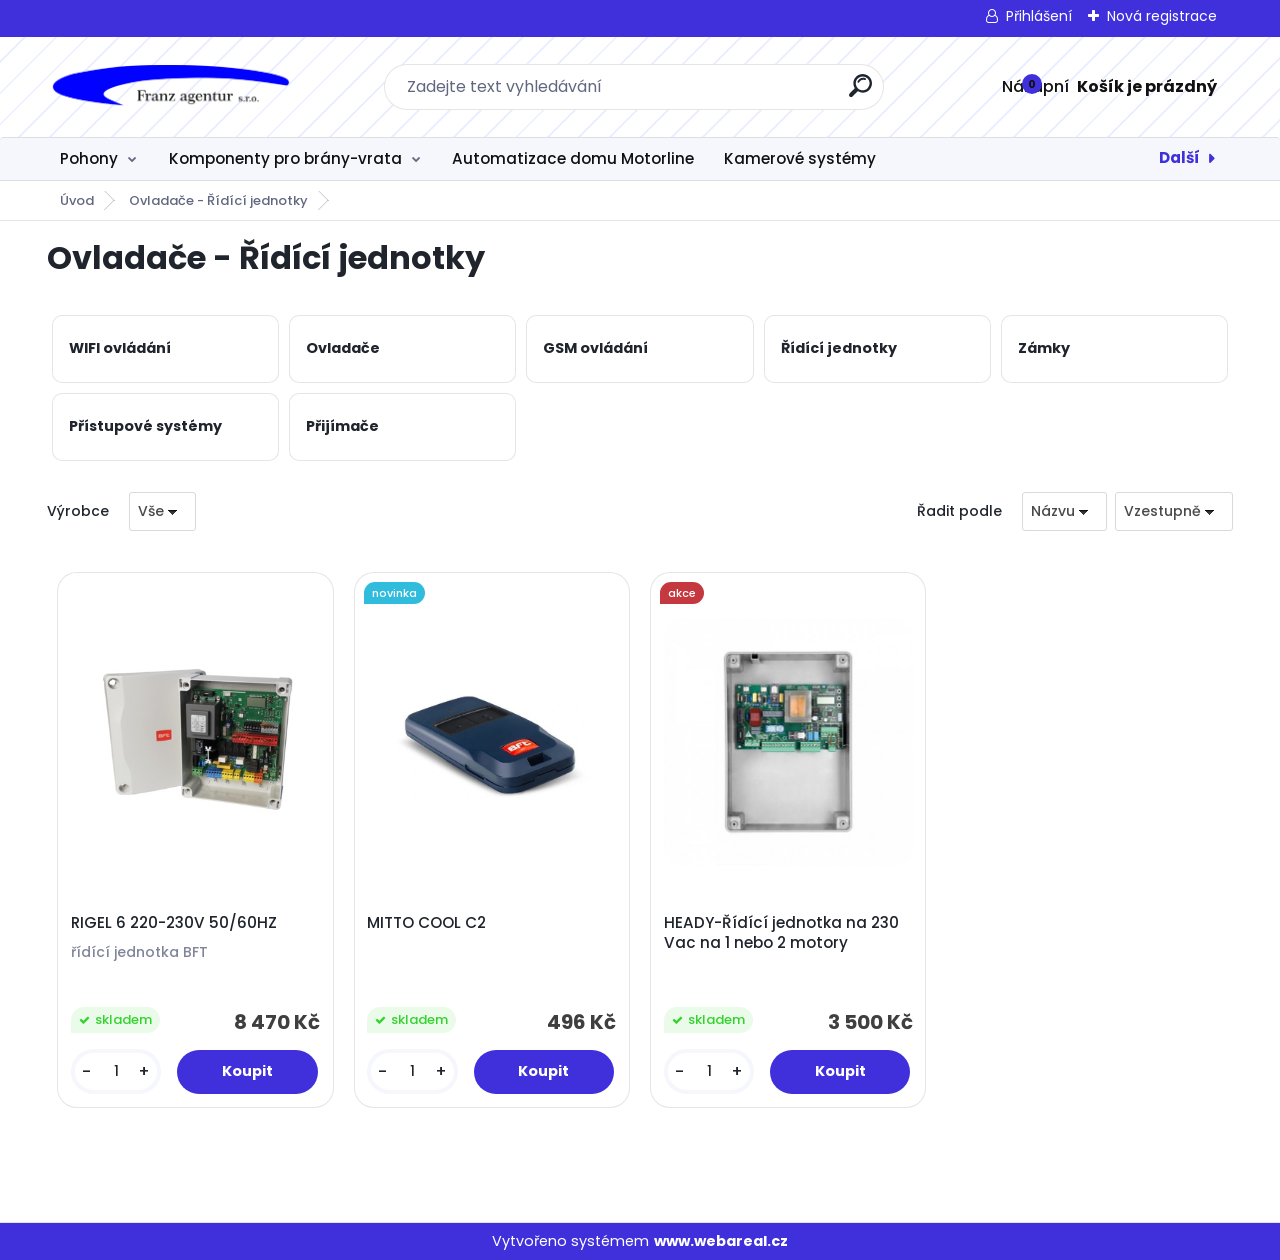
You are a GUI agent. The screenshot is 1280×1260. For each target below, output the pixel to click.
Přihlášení (1039, 16)
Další (1179, 157)
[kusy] (116, 1071)
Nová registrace (1162, 16)
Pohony (89, 158)
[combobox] (1064, 511)
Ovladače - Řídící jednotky (218, 200)
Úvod (77, 200)
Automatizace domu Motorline (573, 158)
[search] (860, 93)
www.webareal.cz (721, 1241)
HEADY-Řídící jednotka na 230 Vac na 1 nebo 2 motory (781, 933)
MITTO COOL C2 (426, 923)
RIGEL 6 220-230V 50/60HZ (174, 923)
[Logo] (169, 87)
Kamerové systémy (800, 158)
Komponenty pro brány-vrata (285, 158)
